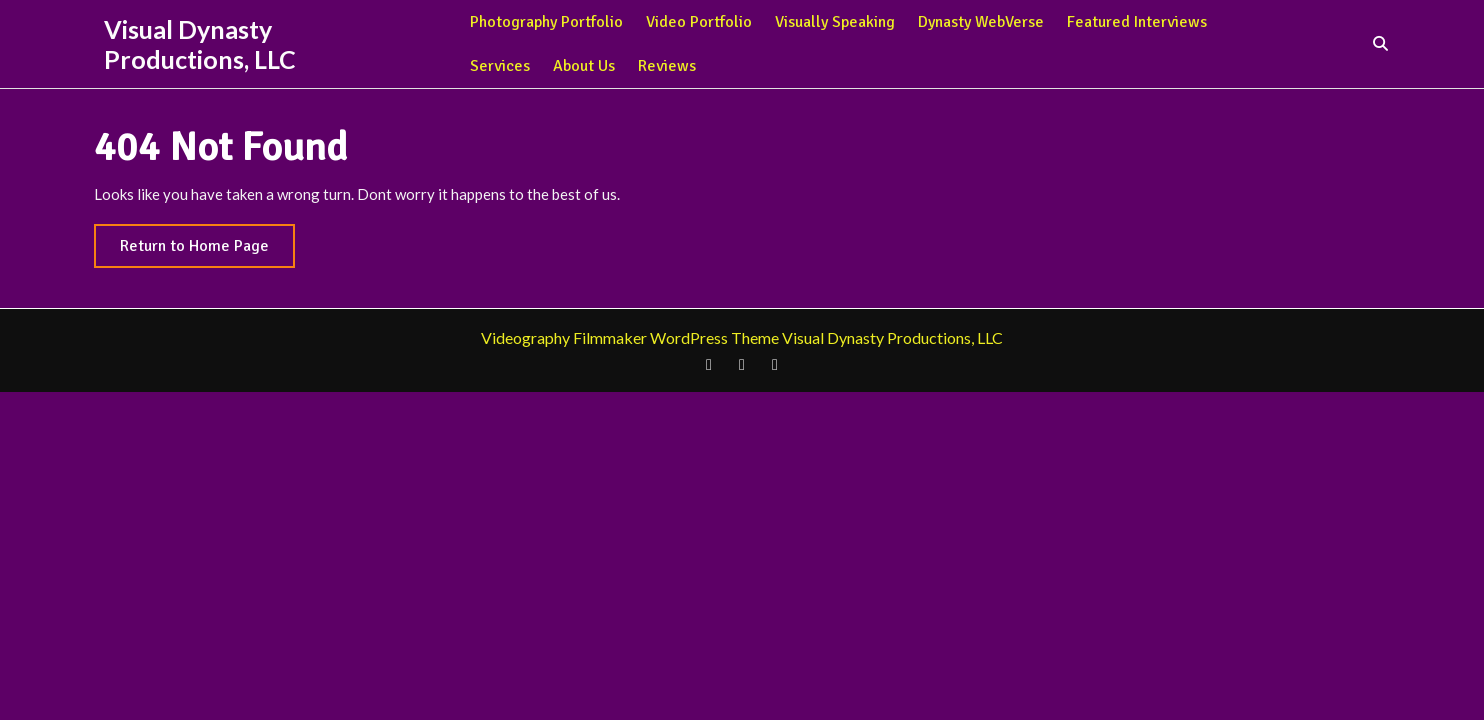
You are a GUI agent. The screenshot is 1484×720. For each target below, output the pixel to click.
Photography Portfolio (546, 22)
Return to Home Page (207, 250)
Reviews (667, 66)
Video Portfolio (699, 22)
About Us (584, 66)
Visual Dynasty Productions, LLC (200, 44)
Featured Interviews (1137, 22)
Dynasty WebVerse (981, 22)
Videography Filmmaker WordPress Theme (630, 337)
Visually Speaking (835, 22)
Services (500, 66)
